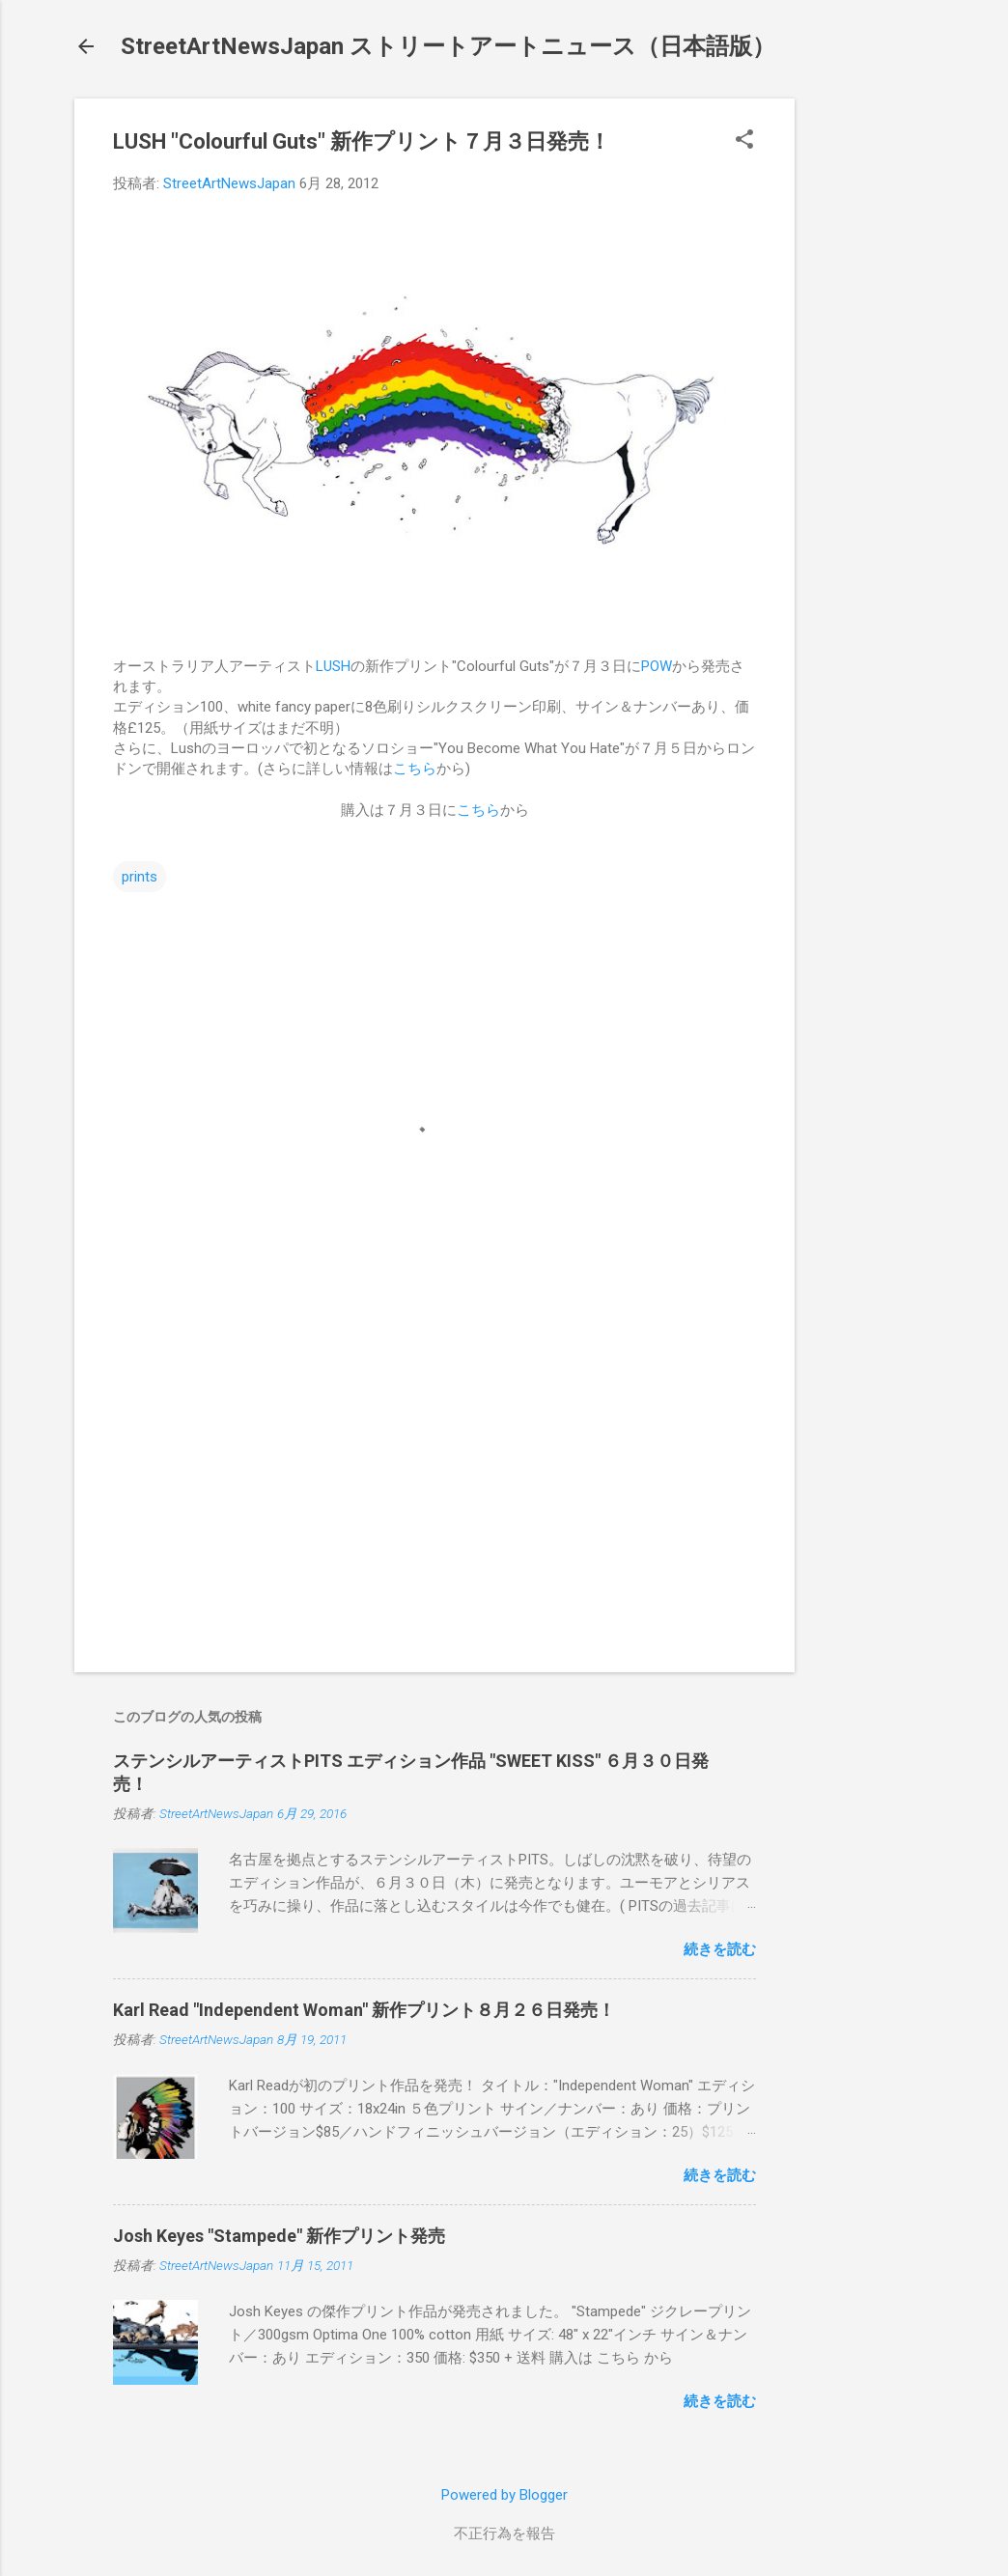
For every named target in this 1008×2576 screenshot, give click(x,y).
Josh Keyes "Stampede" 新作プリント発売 (279, 2236)
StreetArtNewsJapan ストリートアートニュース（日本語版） (448, 46)
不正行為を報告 (504, 2533)
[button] (744, 140)
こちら (414, 768)
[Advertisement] (872, 388)
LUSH (333, 666)
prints (139, 876)
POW (656, 666)
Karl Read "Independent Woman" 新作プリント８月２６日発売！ (364, 2010)
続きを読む (720, 1949)
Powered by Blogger (504, 2495)
